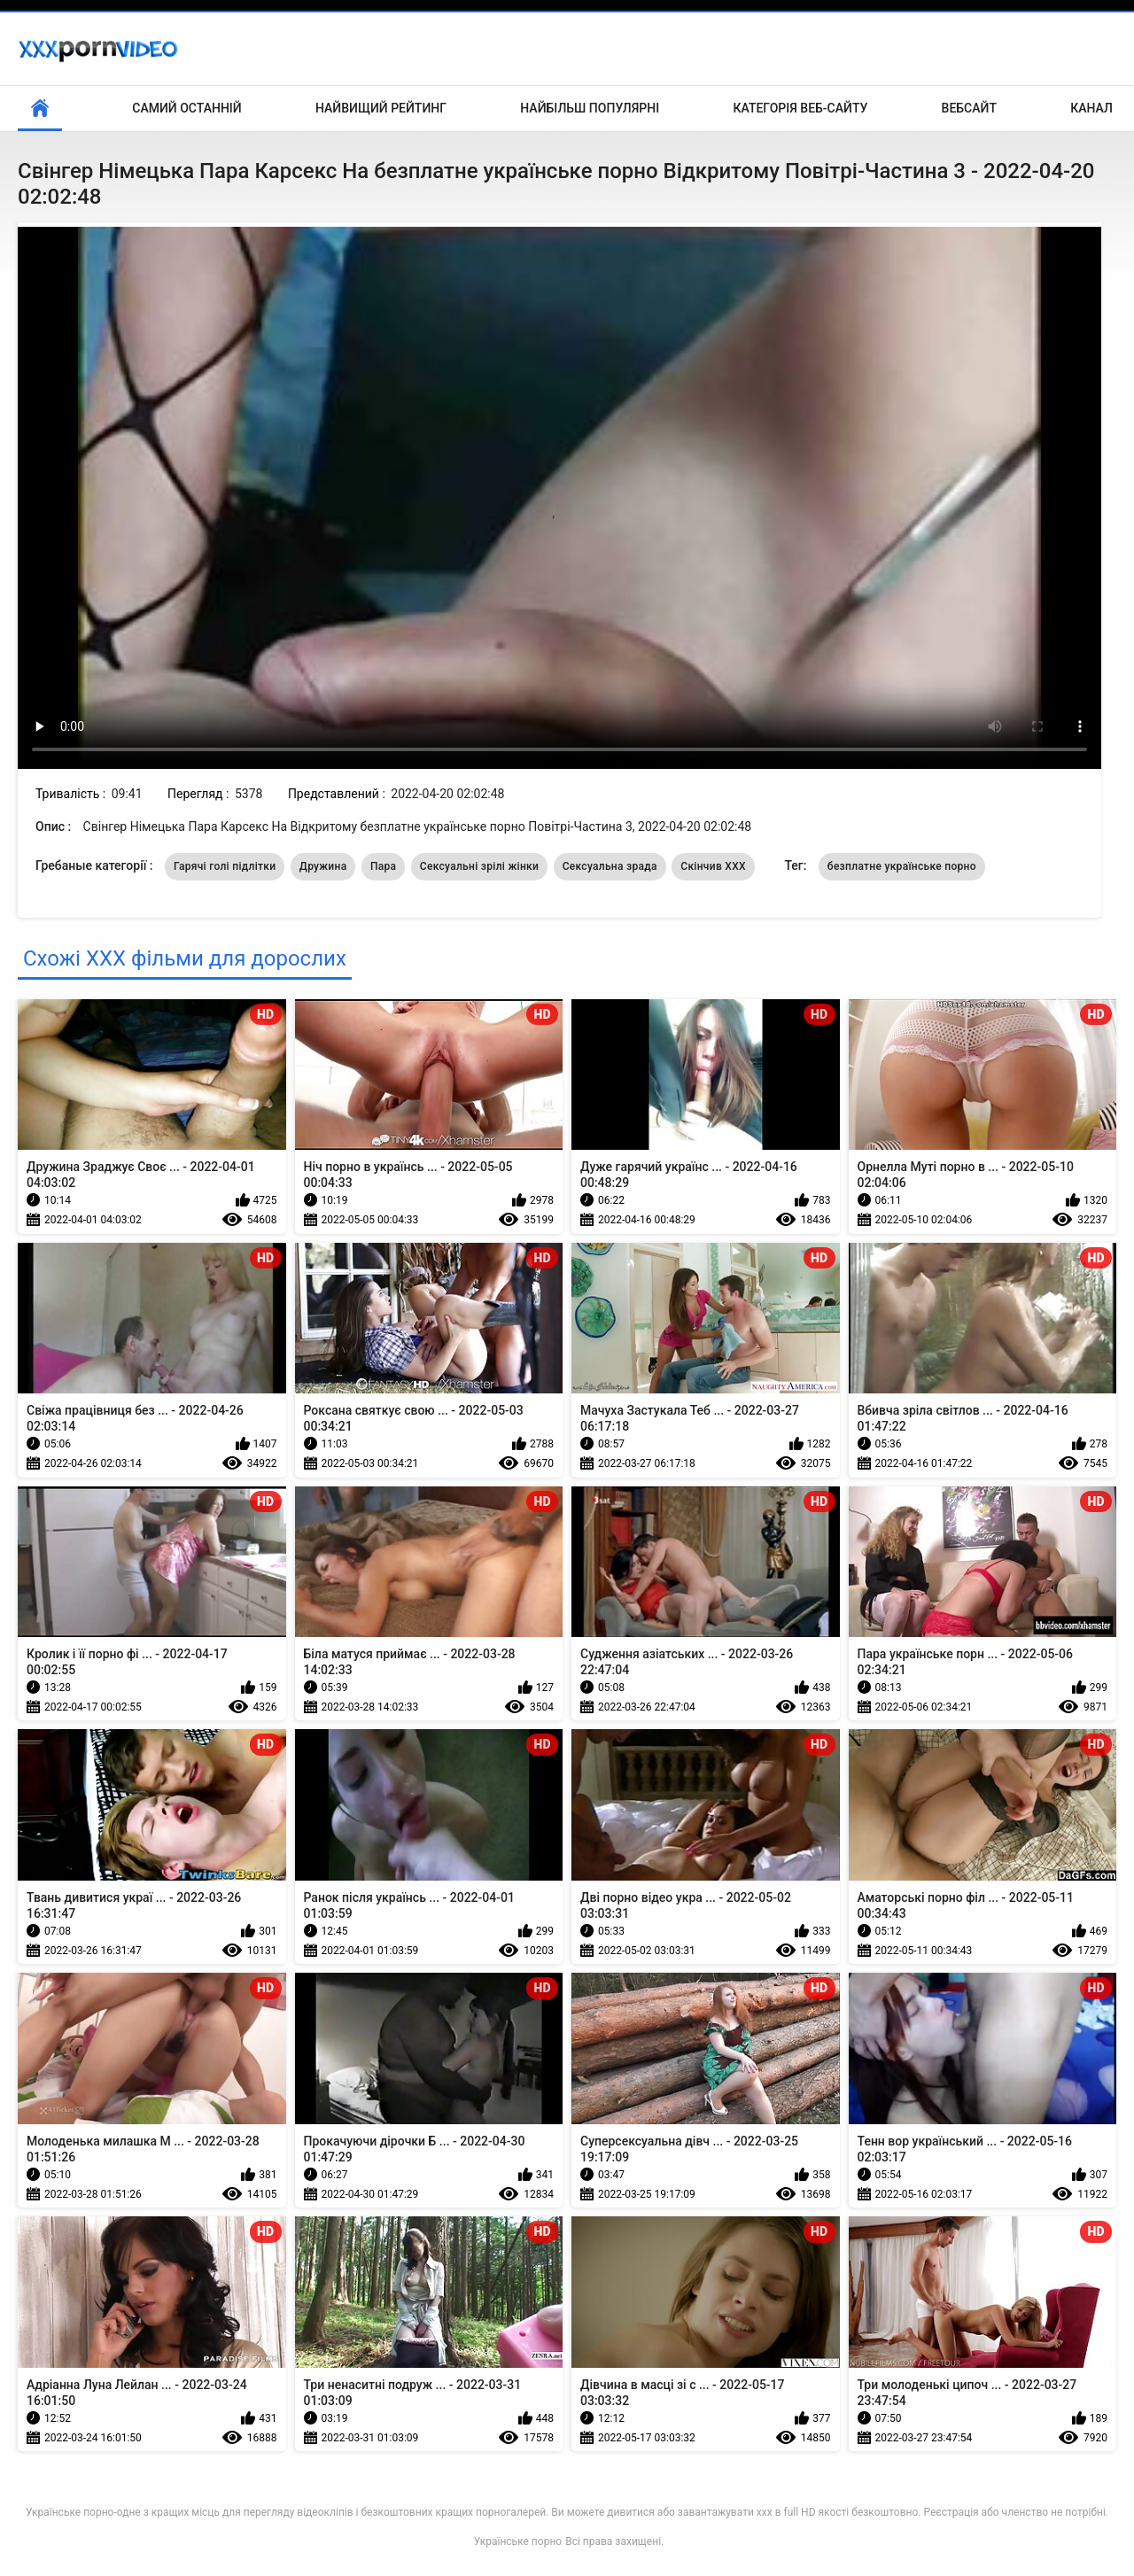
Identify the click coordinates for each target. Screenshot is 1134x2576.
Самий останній (186, 108)
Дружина (323, 866)
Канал (1091, 108)
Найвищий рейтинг (381, 108)
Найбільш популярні (589, 108)
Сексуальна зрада (610, 866)
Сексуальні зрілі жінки (479, 866)
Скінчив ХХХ (713, 866)
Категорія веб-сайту (800, 108)
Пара (383, 866)
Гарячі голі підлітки (225, 866)
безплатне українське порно (901, 866)
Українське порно (518, 2541)
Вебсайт (969, 108)
